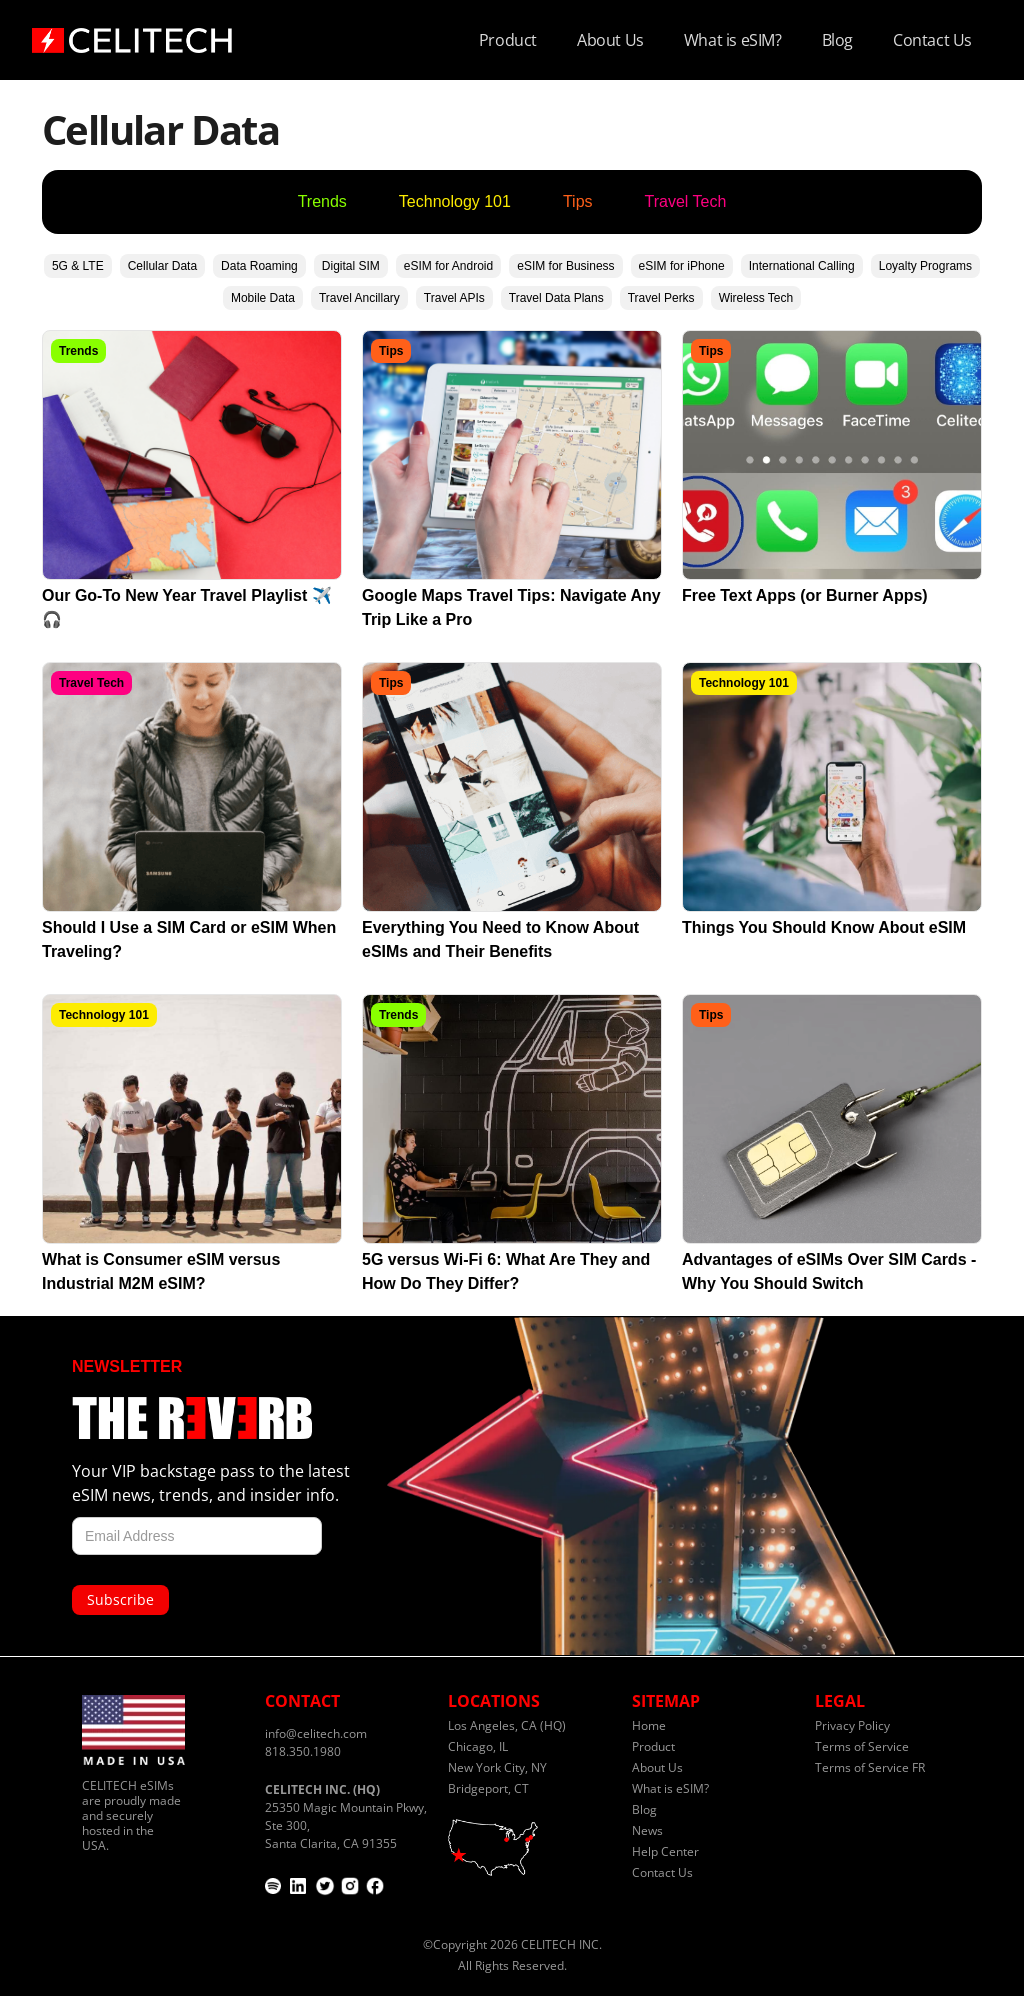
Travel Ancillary (359, 298)
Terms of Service (862, 1746)
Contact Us (932, 40)
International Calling (802, 266)
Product (508, 40)
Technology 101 (455, 201)
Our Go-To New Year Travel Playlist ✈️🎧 (187, 607)
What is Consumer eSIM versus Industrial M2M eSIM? (161, 1271)
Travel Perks (661, 298)
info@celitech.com (316, 1733)
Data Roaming (259, 266)
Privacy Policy (852, 1725)
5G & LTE (78, 266)
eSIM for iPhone (682, 266)
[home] (132, 34)
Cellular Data (162, 266)
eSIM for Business (565, 266)
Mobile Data (263, 298)
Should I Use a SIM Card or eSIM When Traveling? (189, 939)
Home (649, 1725)
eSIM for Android (448, 266)
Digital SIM (351, 266)
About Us (610, 40)
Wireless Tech (756, 298)
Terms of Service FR (870, 1767)
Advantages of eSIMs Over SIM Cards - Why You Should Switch (829, 1271)
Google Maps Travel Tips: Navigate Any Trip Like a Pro (511, 607)
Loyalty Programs (925, 266)
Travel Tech (686, 201)
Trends (322, 201)
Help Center (665, 1851)
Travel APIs (454, 298)
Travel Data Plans (556, 298)
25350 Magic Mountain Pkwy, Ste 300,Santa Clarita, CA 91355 (346, 1816)
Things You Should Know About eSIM (824, 927)
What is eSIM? (733, 40)
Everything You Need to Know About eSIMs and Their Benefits (500, 939)
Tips (578, 201)
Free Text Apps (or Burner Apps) (805, 595)
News (647, 1830)
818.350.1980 (303, 1751)
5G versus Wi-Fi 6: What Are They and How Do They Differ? (506, 1271)
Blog (837, 40)
